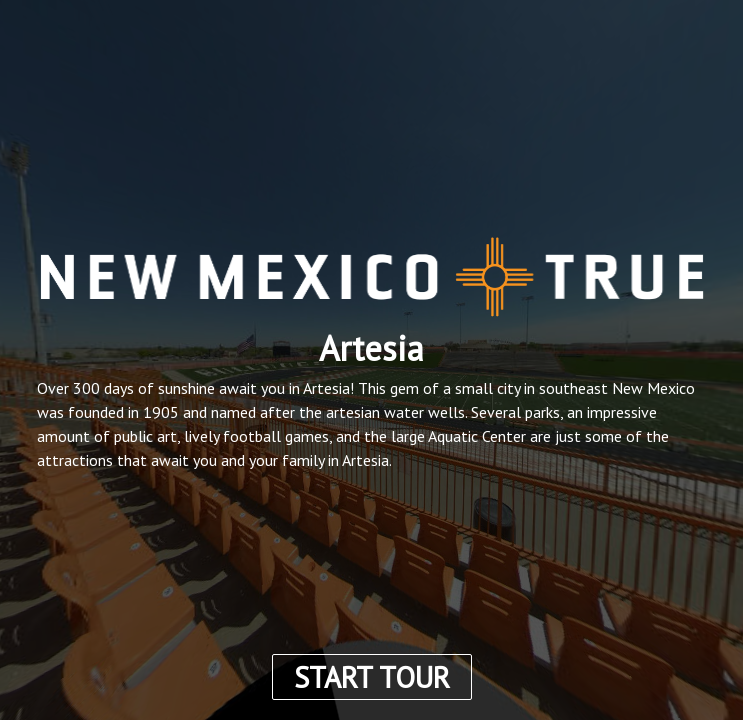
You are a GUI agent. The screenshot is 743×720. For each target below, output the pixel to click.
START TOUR (372, 677)
